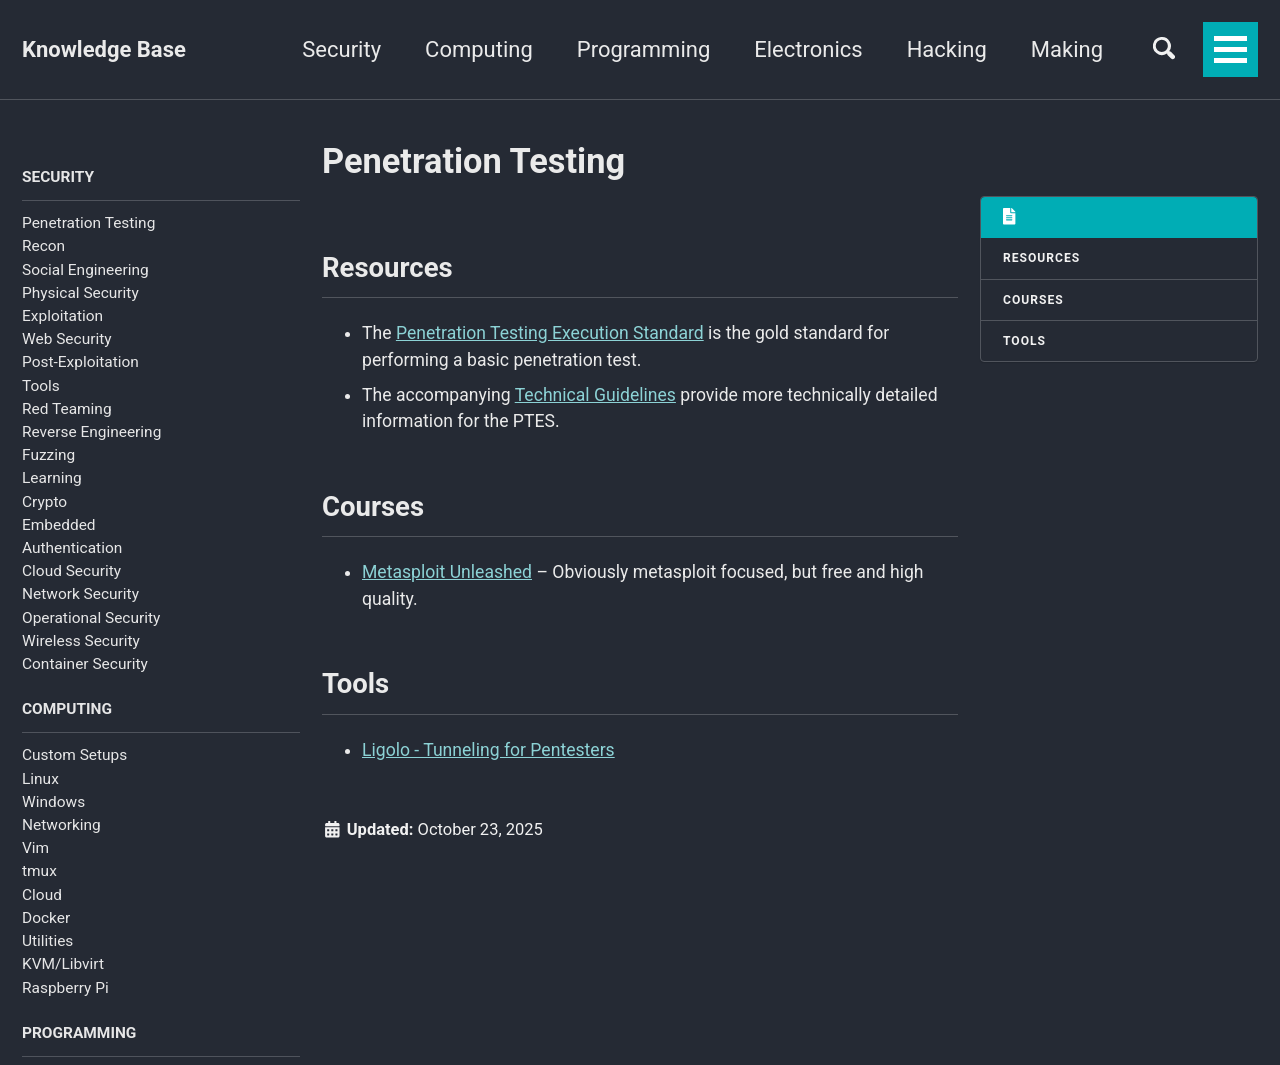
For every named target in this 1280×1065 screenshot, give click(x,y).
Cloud (42, 895)
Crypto (44, 502)
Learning (52, 478)
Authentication (72, 548)
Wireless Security (81, 641)
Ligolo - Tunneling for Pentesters (488, 750)
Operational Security (91, 618)
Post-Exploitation (80, 362)
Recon (43, 246)
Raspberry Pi (65, 988)
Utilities (47, 941)
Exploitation (62, 316)
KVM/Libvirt (63, 964)
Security (341, 49)
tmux (39, 871)
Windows (53, 802)
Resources (1041, 258)
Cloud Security (71, 571)
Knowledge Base (104, 49)
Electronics (808, 49)
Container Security (85, 664)
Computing (479, 49)
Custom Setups (74, 755)
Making (1067, 49)
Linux (40, 779)
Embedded (59, 525)
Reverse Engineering (91, 432)
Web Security (67, 339)
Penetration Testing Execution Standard (550, 333)
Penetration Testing (88, 223)
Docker (46, 918)
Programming (643, 49)
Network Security (80, 594)
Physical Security (80, 293)
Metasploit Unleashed (447, 572)
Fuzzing (48, 455)
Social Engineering (85, 270)
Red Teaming (67, 409)
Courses (1033, 300)
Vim (35, 848)
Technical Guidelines (595, 395)
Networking (61, 825)
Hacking (947, 49)
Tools (41, 386)
